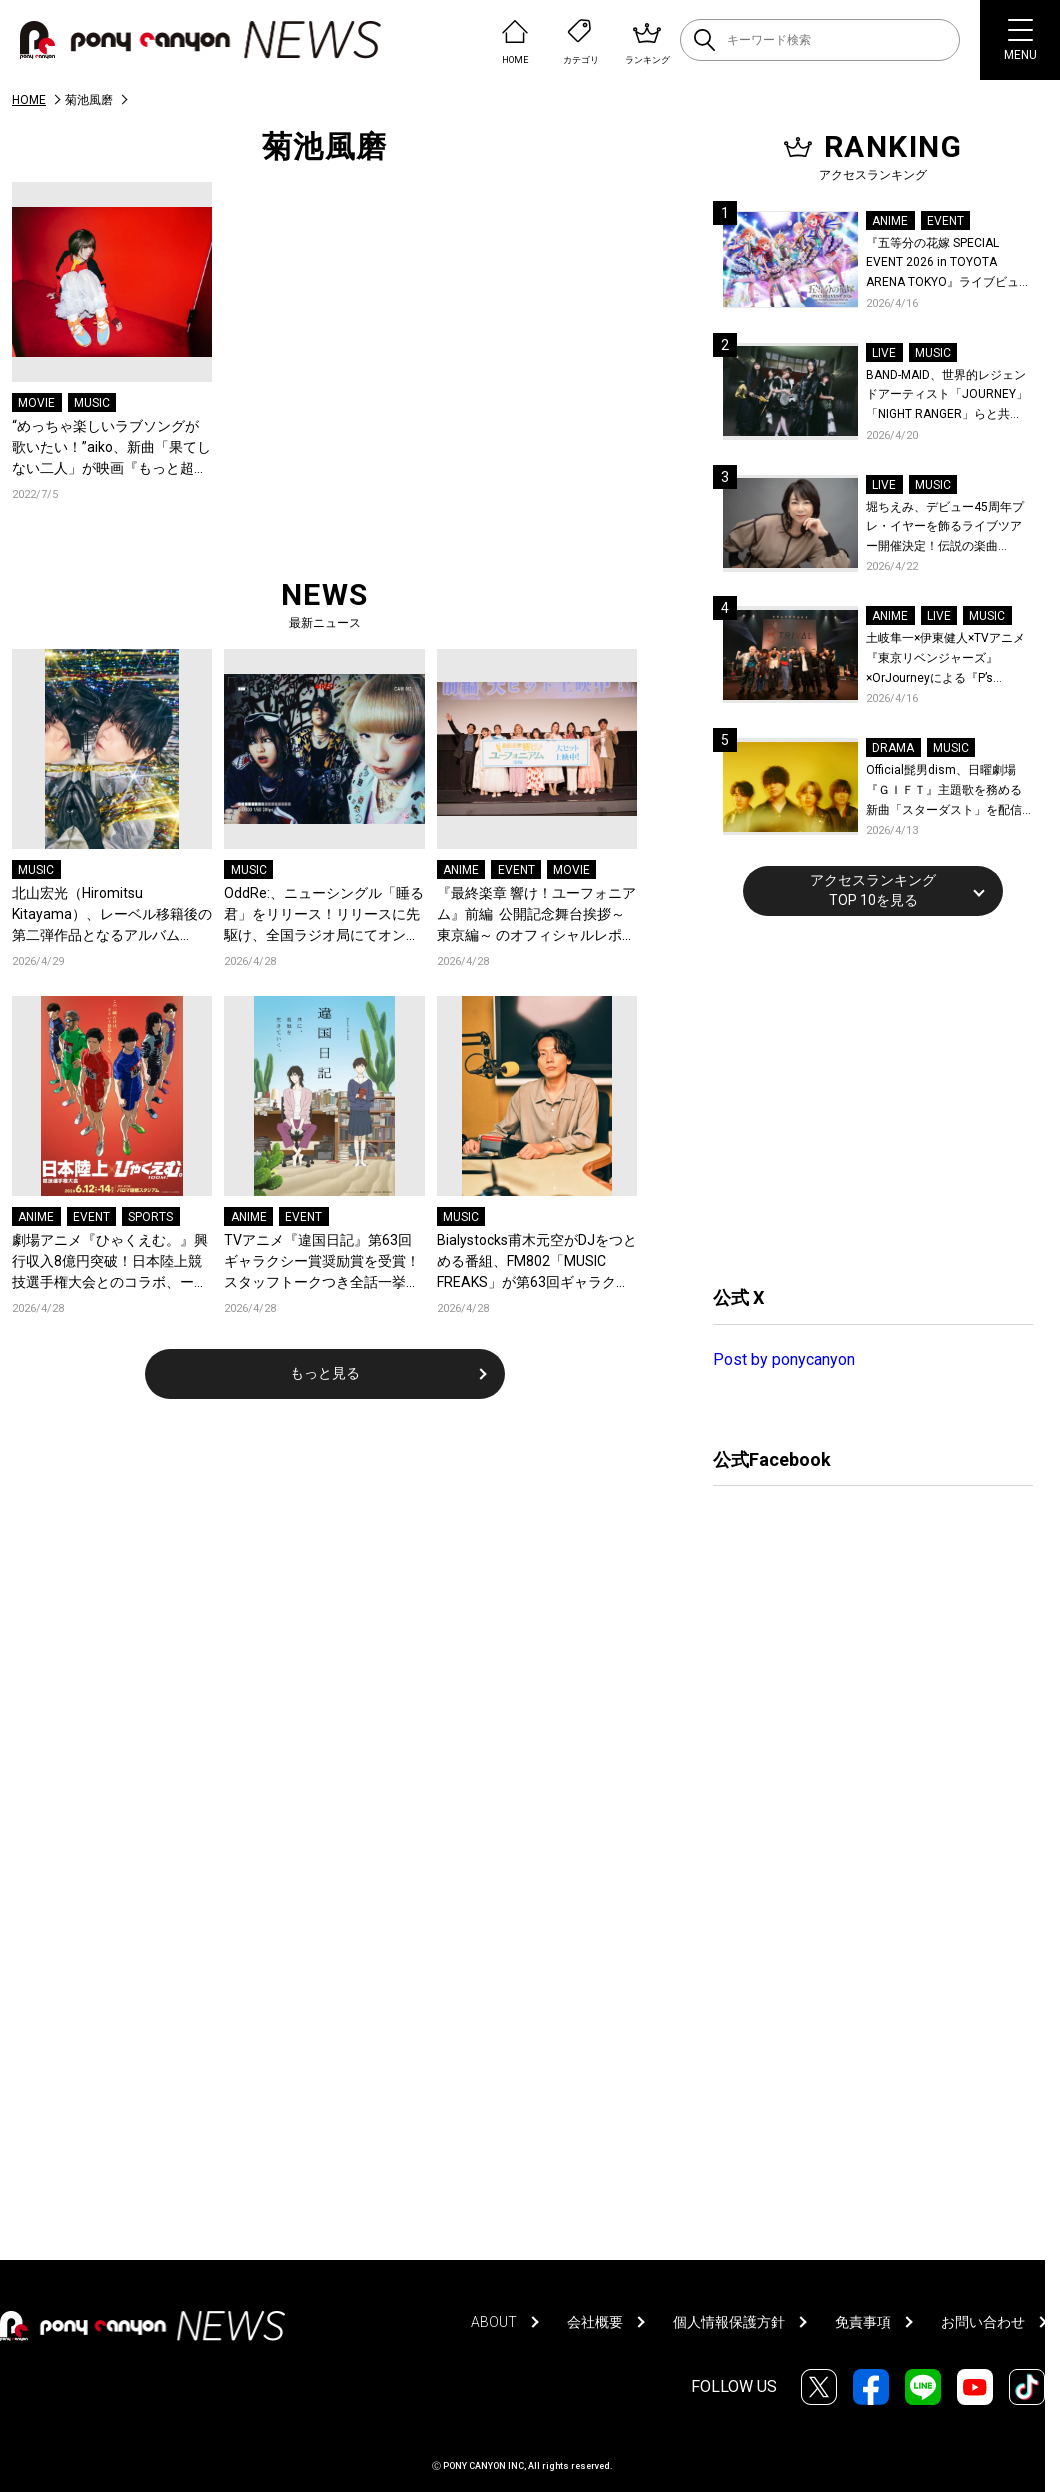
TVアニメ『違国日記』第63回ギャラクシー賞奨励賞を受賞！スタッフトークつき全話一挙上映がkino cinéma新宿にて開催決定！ (322, 1262)
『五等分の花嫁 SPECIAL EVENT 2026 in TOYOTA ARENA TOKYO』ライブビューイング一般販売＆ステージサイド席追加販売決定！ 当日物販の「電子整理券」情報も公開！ (948, 264)
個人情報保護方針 (729, 2322)
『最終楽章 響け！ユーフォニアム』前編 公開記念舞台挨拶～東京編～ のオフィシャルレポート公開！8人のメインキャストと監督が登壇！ (536, 915)
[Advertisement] (863, 1098)
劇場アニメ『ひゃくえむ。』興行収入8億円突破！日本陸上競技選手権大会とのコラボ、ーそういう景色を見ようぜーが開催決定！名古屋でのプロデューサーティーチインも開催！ (110, 1262)
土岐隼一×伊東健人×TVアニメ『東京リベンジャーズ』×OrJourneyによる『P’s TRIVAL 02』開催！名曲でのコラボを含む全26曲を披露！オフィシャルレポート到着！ (948, 659)
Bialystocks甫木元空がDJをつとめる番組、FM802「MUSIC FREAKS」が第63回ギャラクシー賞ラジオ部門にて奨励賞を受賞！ (537, 1262)
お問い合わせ (983, 2322)
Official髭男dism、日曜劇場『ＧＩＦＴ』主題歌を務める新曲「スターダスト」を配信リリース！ (944, 791)
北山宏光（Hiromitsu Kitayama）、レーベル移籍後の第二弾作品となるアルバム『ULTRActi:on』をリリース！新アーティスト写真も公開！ (112, 915)
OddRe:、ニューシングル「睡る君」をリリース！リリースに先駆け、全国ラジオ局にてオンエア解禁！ (324, 915)
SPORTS (150, 1217)
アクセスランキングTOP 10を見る (873, 890)
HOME (29, 100)
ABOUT (494, 2322)
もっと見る (325, 1373)
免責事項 (863, 2322)
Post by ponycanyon (784, 1359)
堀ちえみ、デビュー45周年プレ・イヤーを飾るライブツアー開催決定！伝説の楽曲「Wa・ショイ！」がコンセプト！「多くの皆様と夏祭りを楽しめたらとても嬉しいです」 (947, 528)
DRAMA (893, 748)
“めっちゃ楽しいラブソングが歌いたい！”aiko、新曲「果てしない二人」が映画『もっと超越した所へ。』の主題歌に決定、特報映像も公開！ (111, 448)
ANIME (461, 870)
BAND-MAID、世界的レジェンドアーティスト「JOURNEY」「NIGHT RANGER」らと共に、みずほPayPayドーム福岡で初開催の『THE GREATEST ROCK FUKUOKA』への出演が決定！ (947, 396)
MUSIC (92, 403)
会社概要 (595, 2322)
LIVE (884, 353)
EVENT (516, 870)
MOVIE (36, 403)
